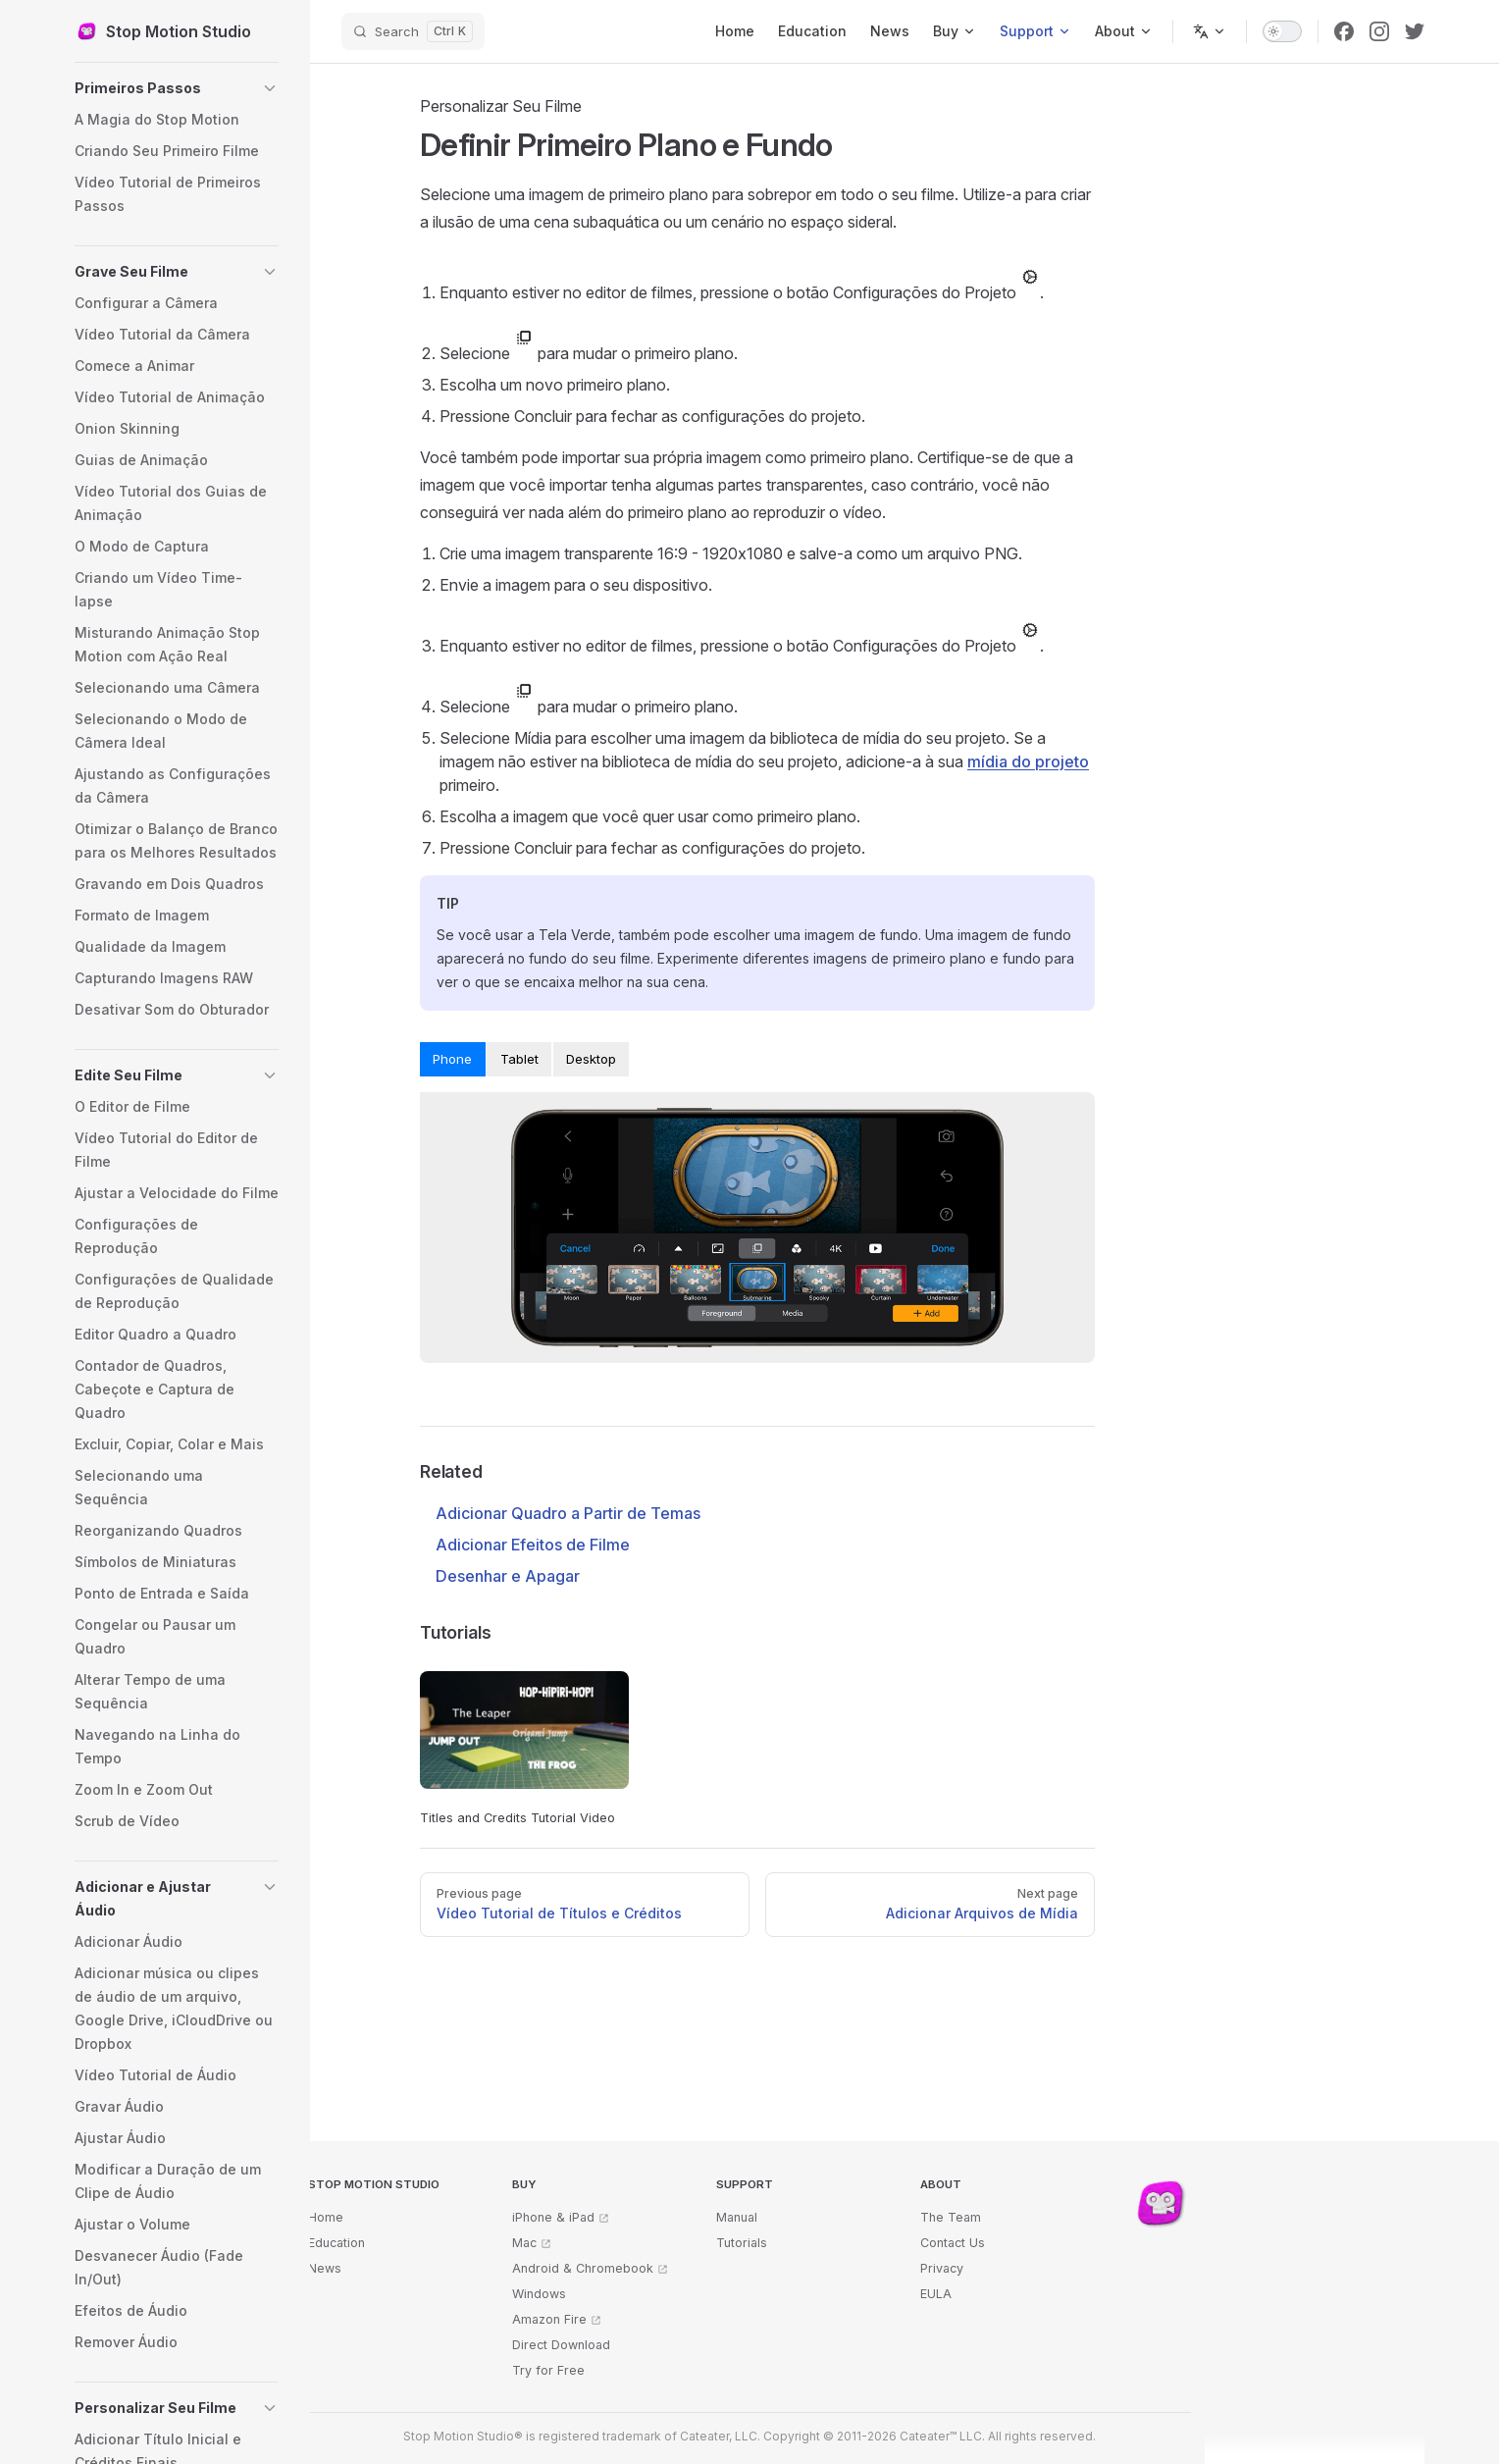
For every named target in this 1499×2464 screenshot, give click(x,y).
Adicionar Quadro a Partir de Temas (568, 1513)
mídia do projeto (1028, 761)
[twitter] (1414, 31)
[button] (177, 88)
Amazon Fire (549, 2319)
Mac (524, 2242)
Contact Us (952, 2242)
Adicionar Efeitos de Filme (533, 1544)
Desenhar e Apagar (508, 1576)
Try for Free (548, 2370)
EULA (936, 2293)
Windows (539, 2293)
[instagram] (1379, 31)
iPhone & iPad (553, 2217)
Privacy (941, 2268)
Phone (452, 1059)
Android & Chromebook (582, 2268)
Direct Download (561, 2344)
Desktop (591, 1059)
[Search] (413, 31)
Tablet (519, 1059)
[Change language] (1209, 31)
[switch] (1282, 31)
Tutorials (741, 2242)
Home (325, 2217)
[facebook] (1344, 31)
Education (336, 2242)
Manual (736, 2217)
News (324, 2268)
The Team (950, 2217)
